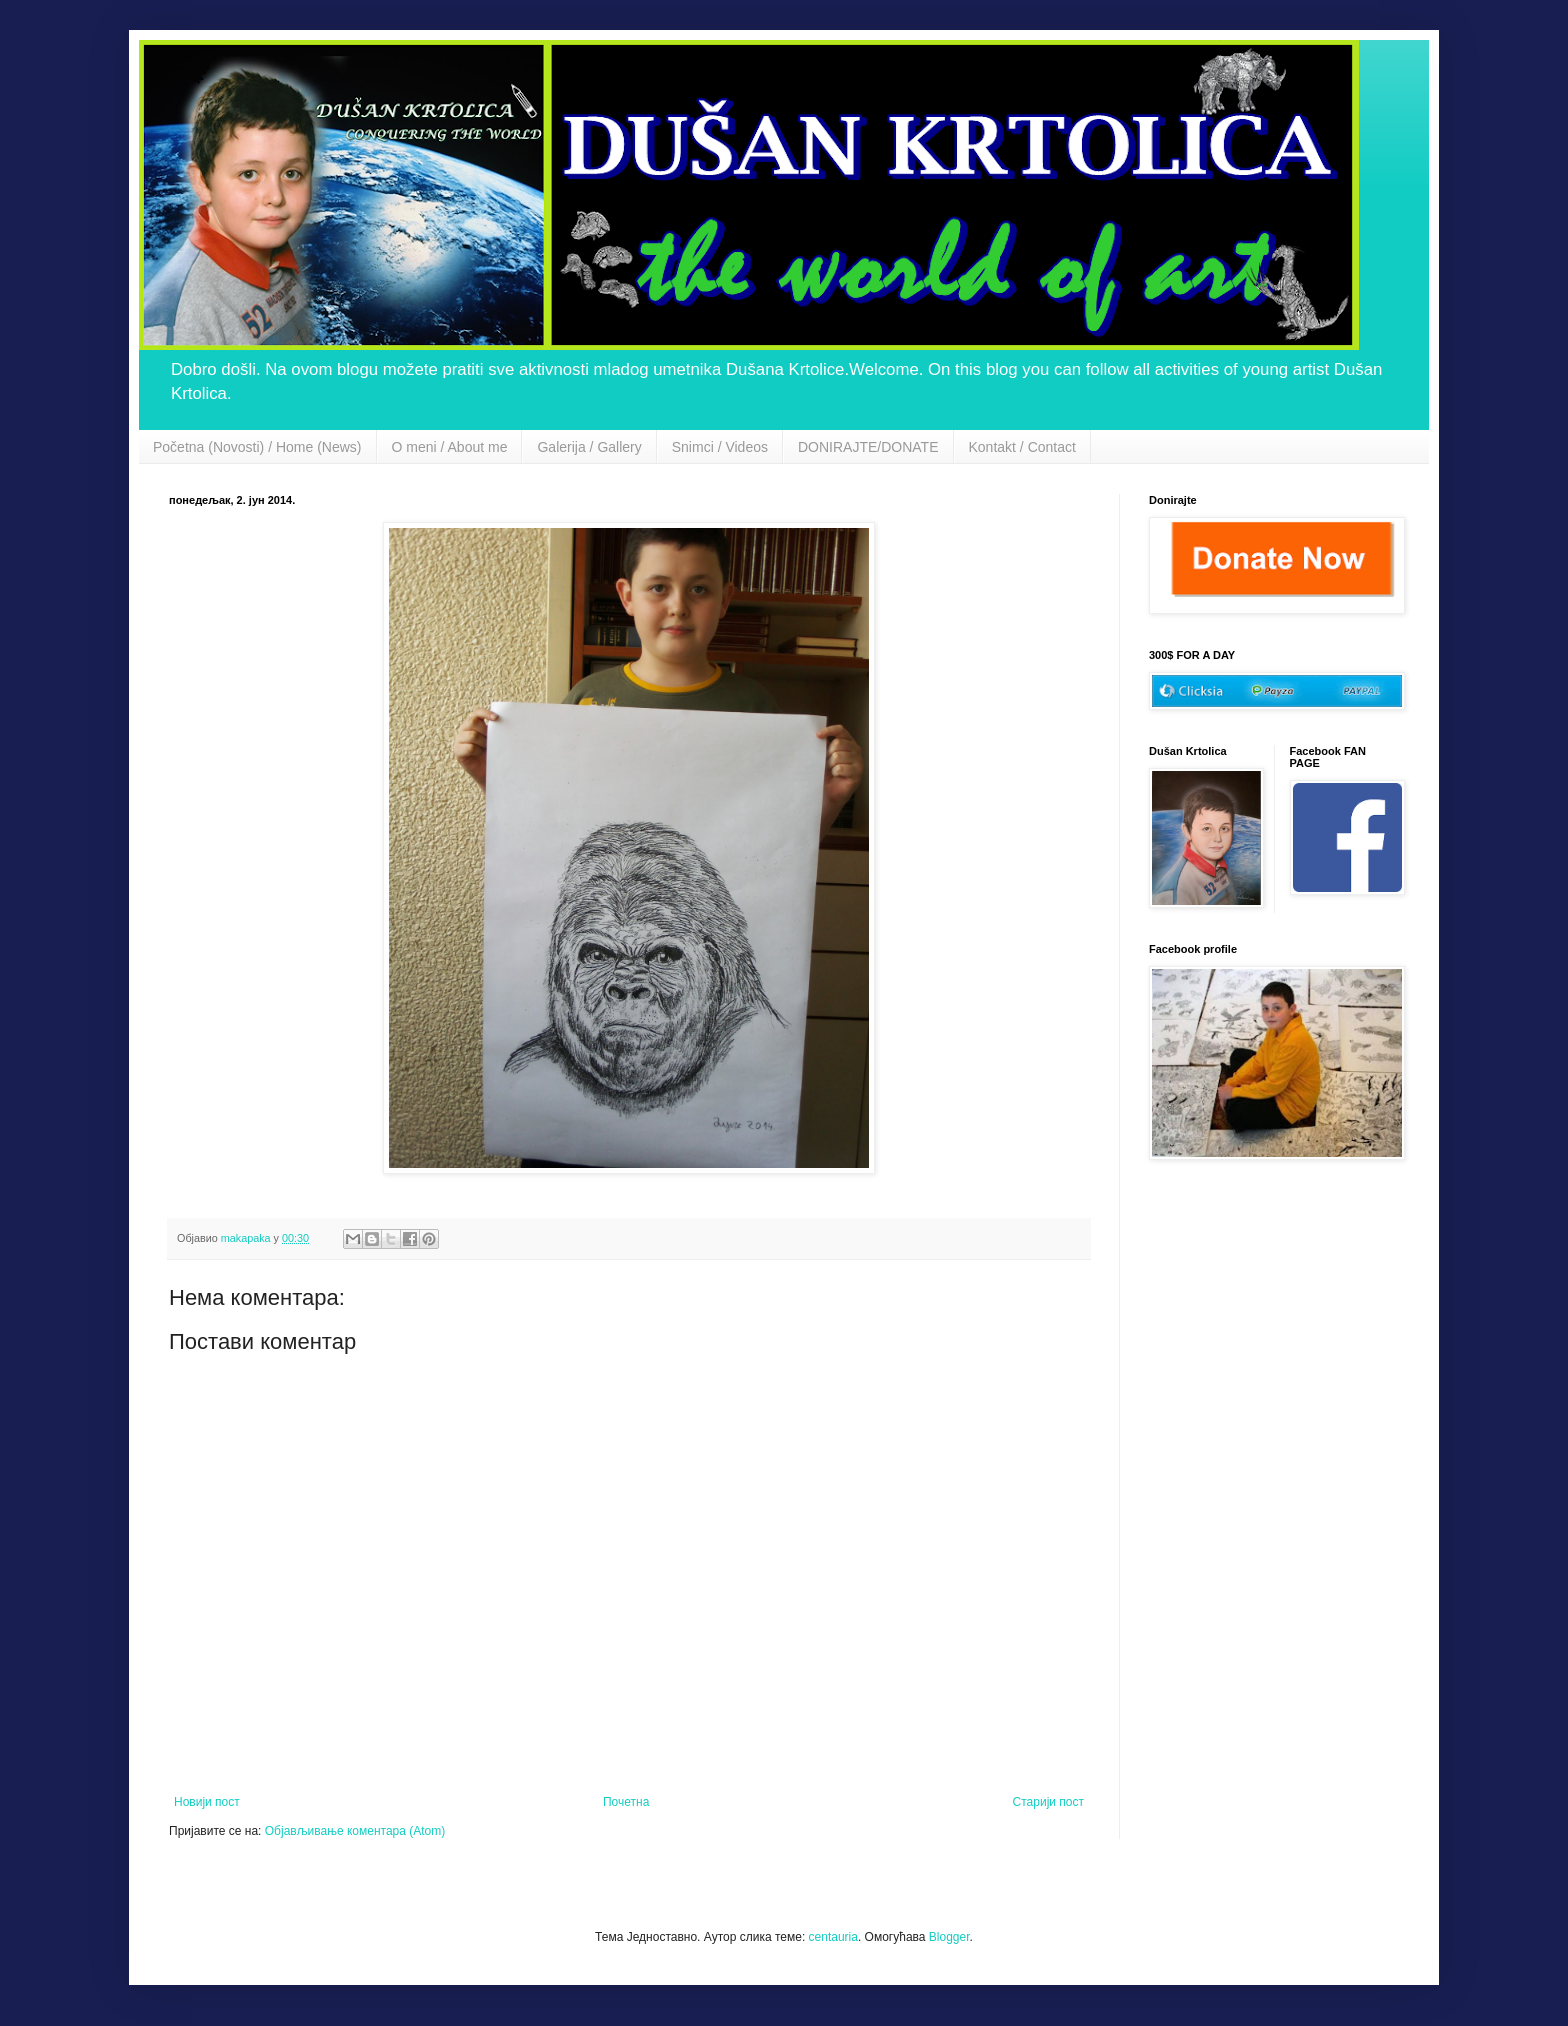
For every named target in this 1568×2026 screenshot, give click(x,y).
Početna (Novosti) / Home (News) (257, 447)
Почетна (626, 1802)
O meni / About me (450, 447)
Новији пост (207, 1802)
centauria (833, 1937)
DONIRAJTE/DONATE (868, 447)
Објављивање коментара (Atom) (355, 1831)
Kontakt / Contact (1022, 447)
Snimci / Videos (720, 447)
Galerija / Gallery (589, 447)
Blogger (949, 1937)
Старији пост (1048, 1802)
